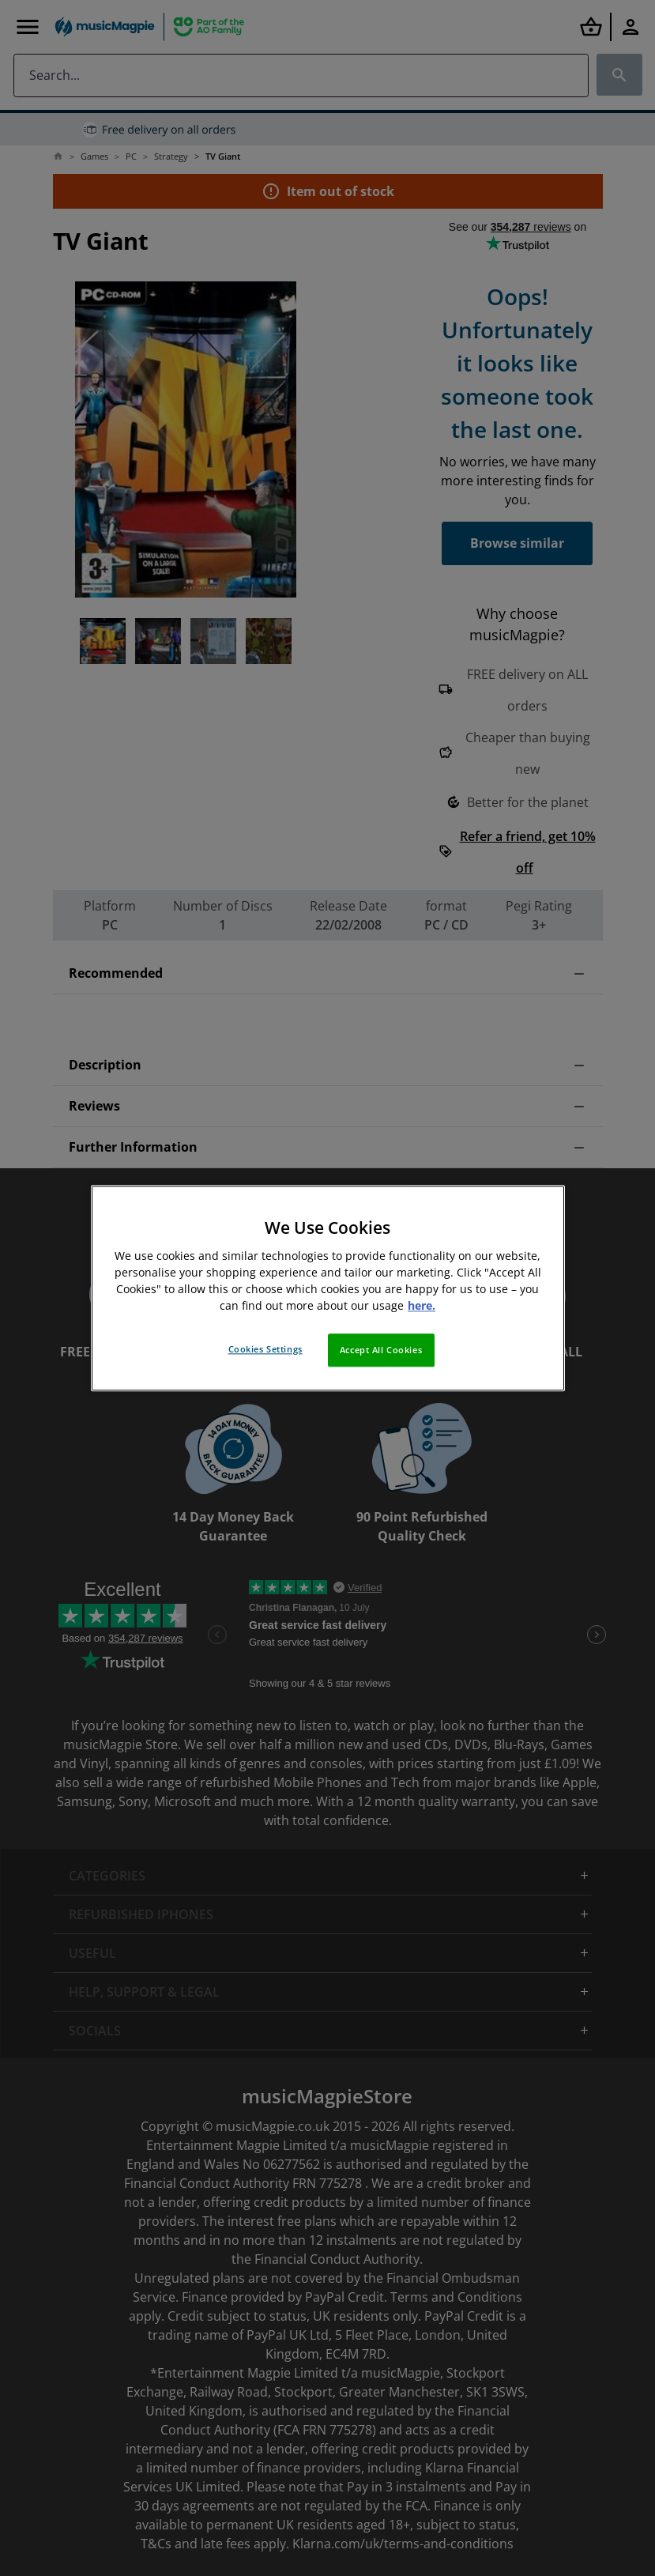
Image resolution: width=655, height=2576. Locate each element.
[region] (328, 1288)
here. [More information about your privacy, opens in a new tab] (421, 1305)
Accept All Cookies (381, 1350)
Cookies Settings (265, 1349)
